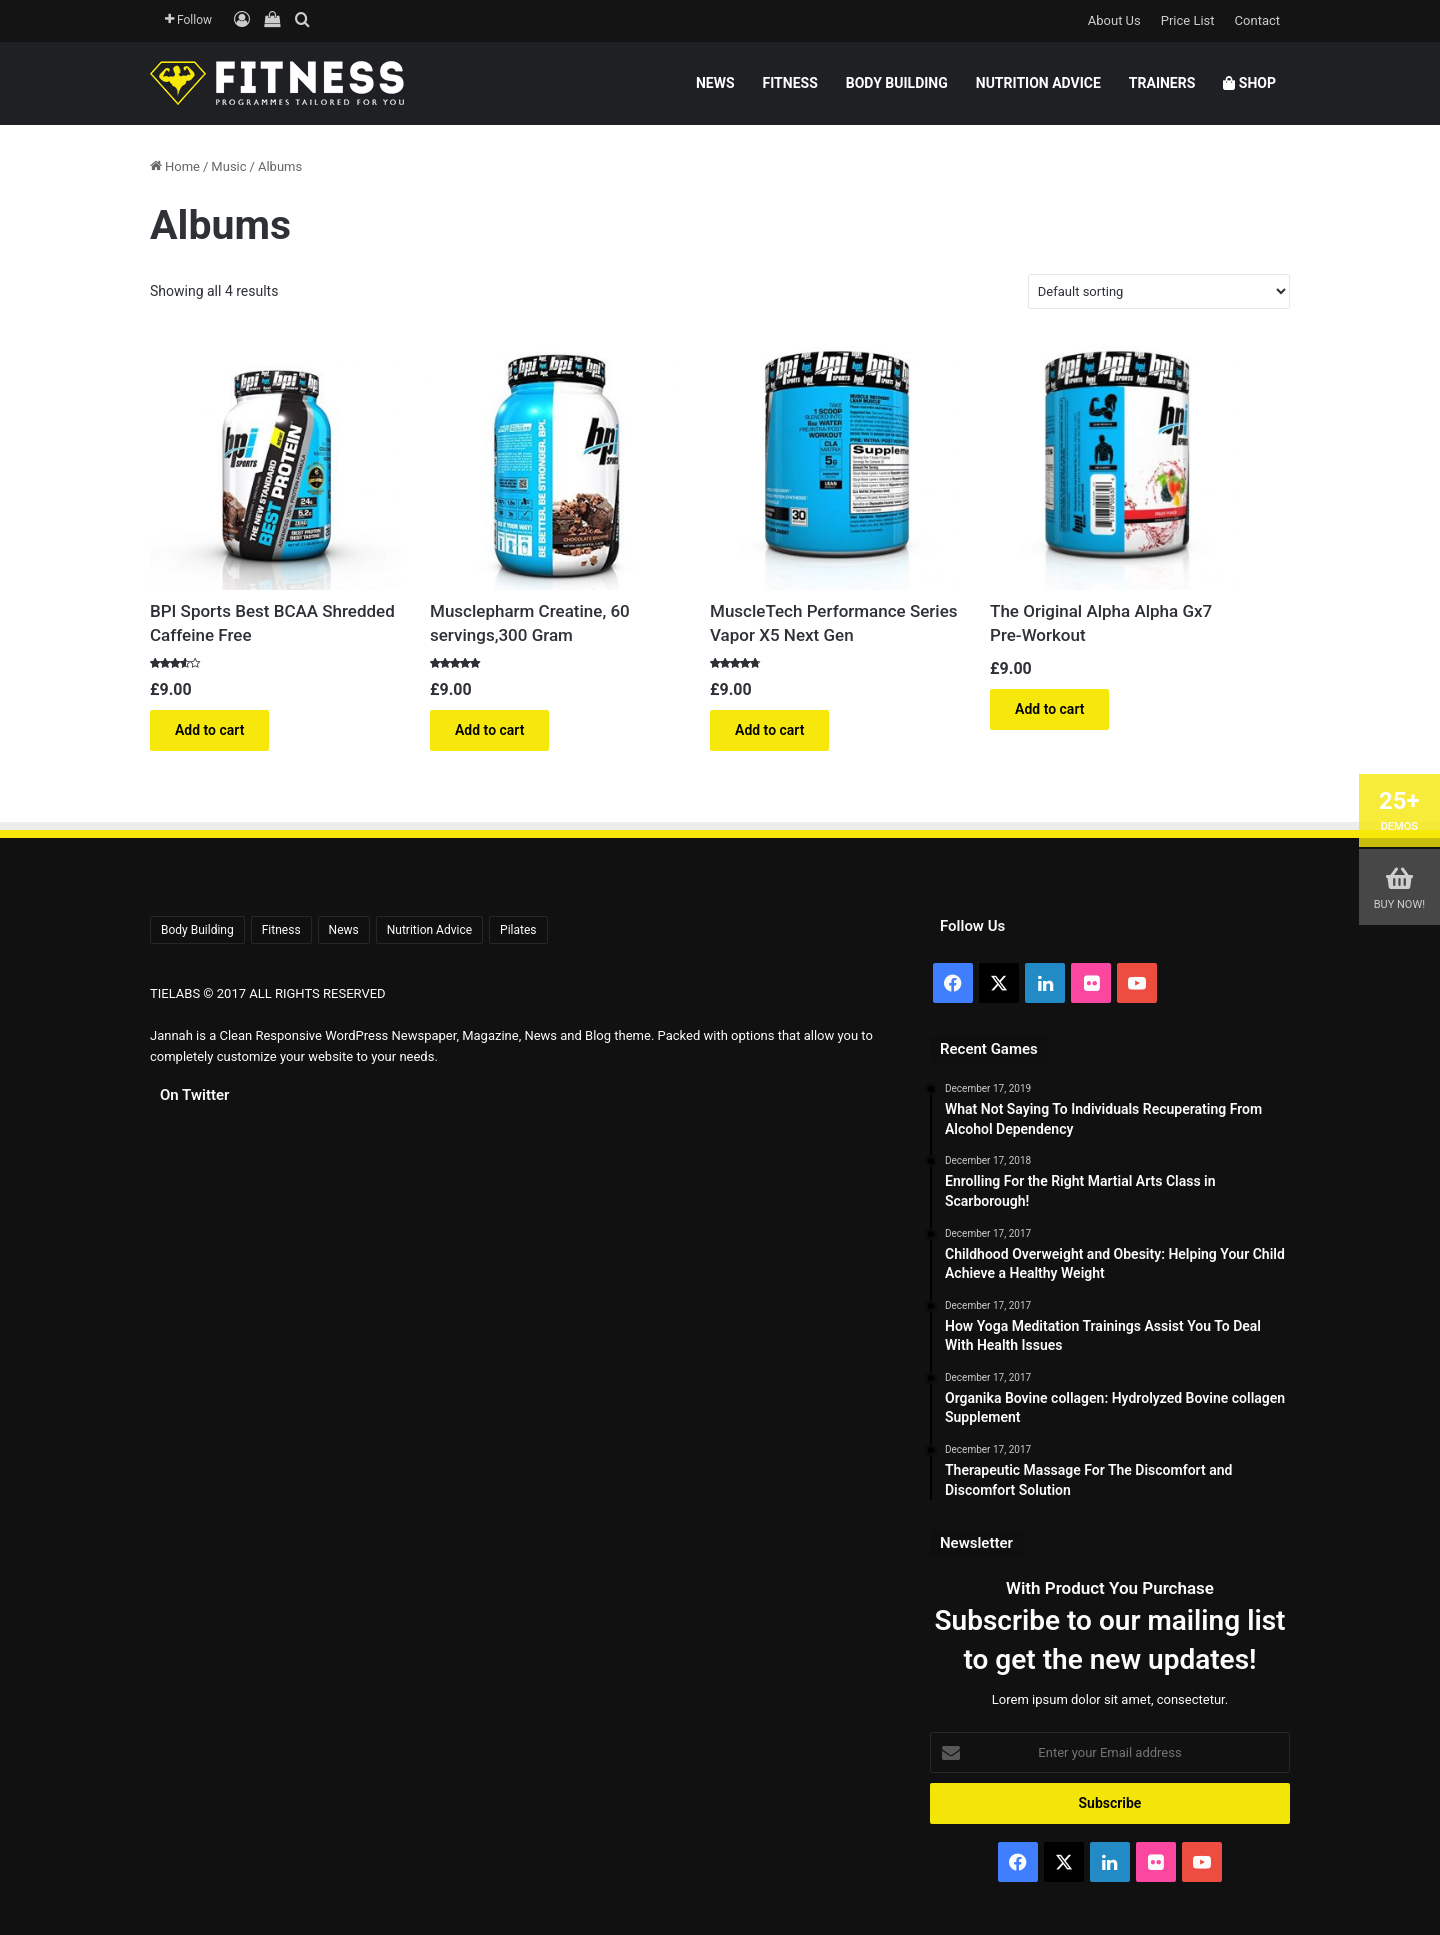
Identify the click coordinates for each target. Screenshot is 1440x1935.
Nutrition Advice (1038, 83)
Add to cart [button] (209, 730)
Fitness (790, 83)
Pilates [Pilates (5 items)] (518, 930)
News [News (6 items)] (344, 930)
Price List (1188, 20)
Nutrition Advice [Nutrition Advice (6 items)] (429, 930)
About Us (1114, 20)
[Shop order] (1159, 291)
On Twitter (194, 1095)
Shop (1249, 83)
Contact (1257, 20)
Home (182, 166)
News (715, 83)
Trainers (1162, 83)
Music (228, 166)
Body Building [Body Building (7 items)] (197, 930)
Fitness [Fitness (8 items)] (281, 930)
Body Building (897, 83)
